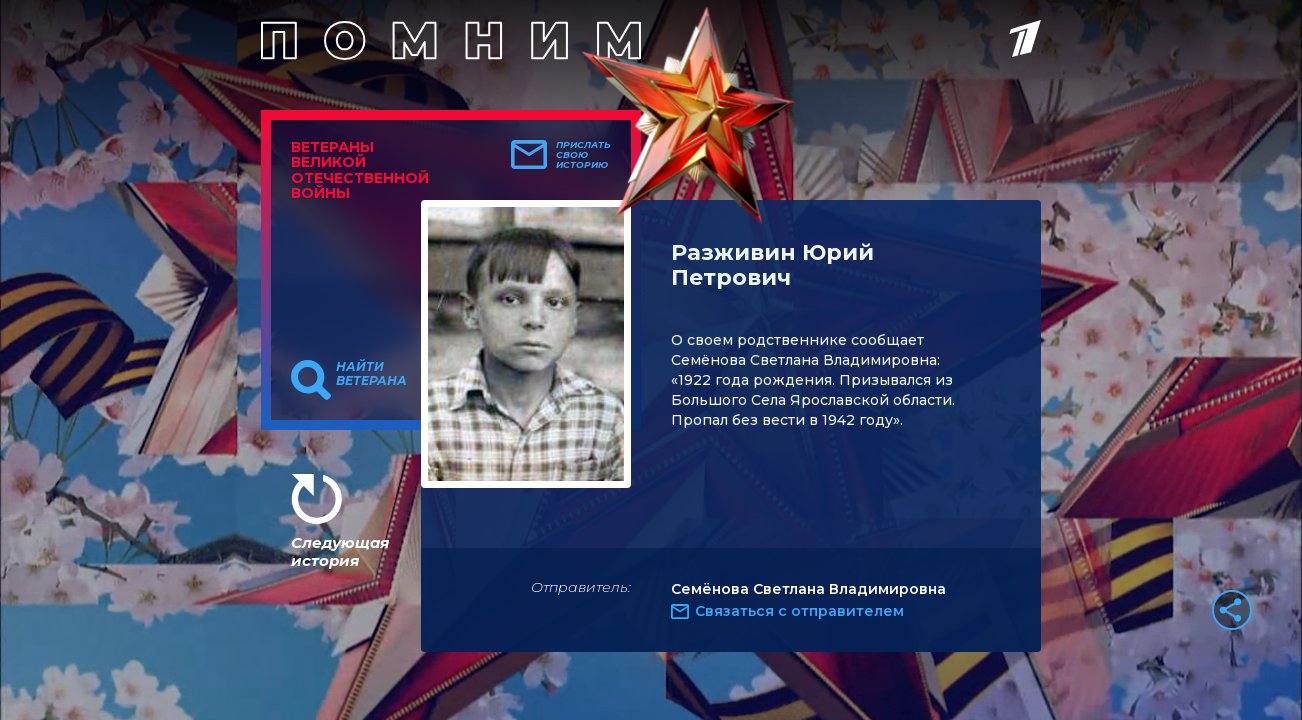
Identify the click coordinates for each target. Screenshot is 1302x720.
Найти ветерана (371, 374)
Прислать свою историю (583, 155)
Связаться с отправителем (799, 611)
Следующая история (340, 551)
